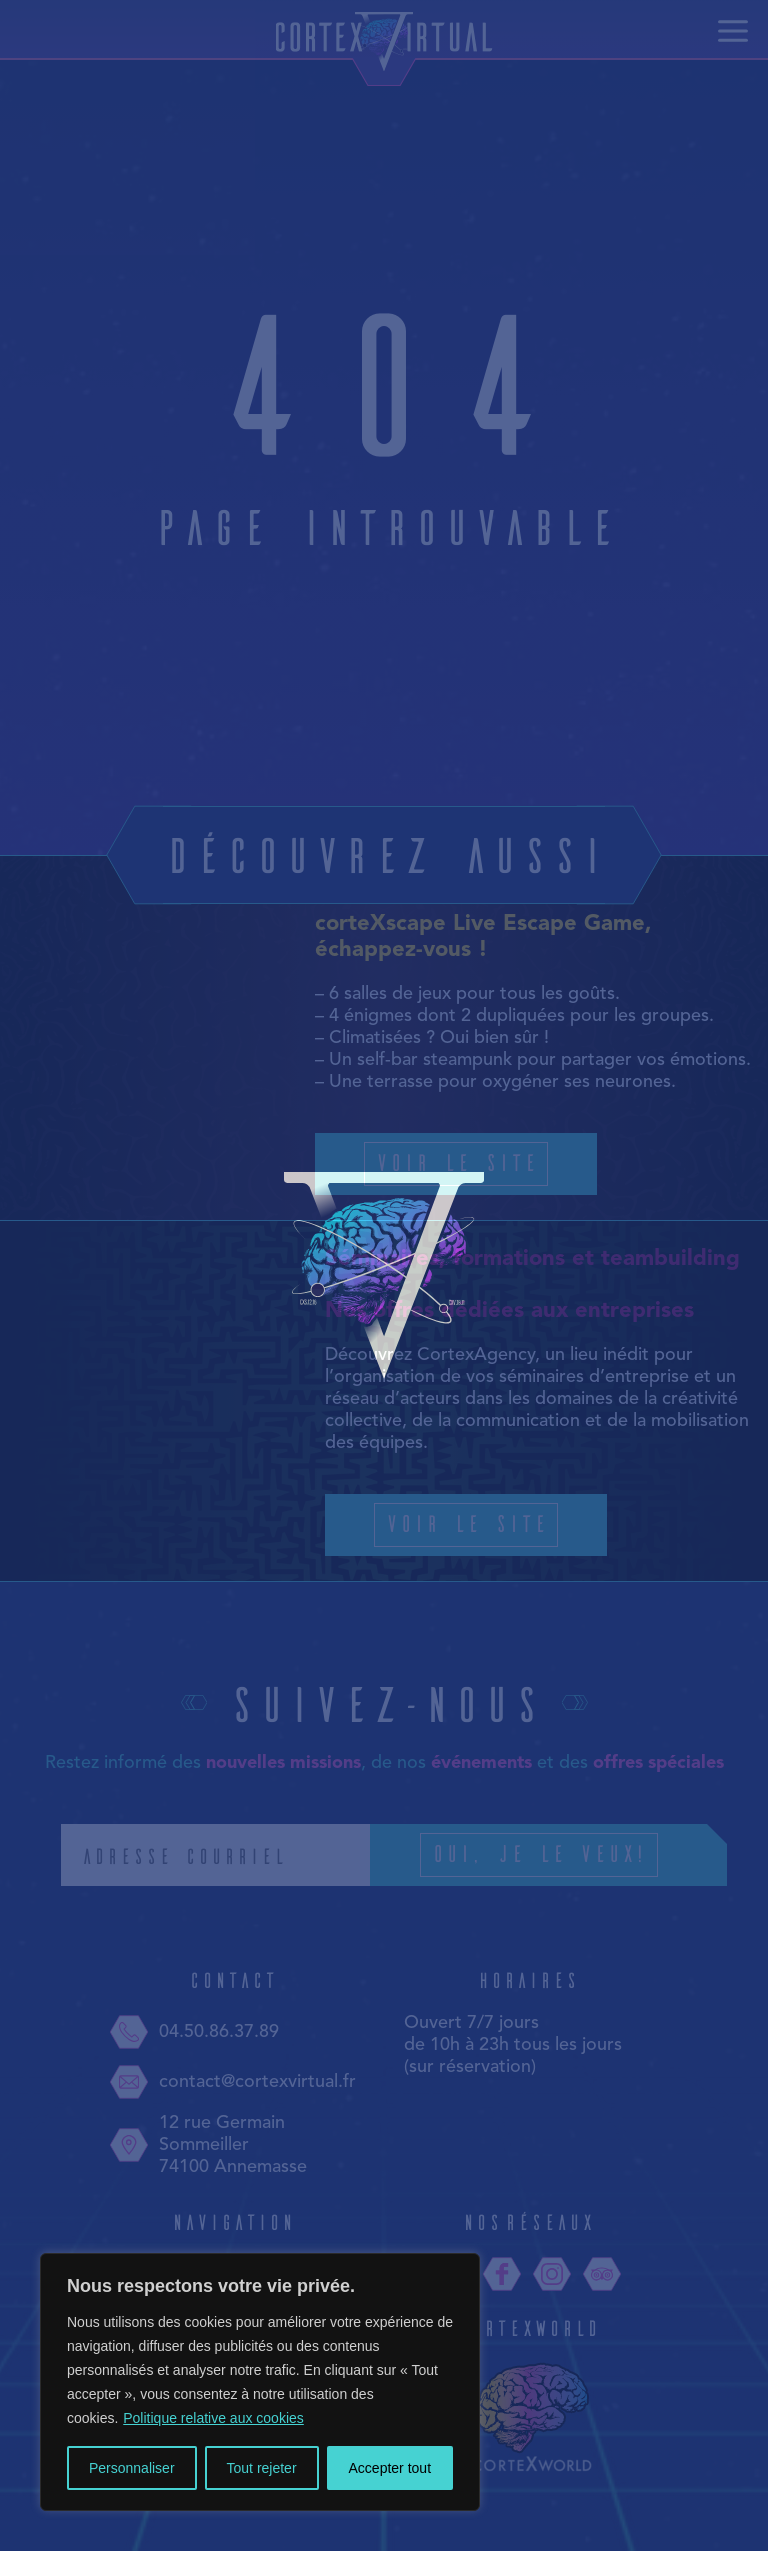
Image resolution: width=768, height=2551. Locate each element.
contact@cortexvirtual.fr (232, 2082)
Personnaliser (132, 2468)
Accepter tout (390, 2468)
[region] (260, 2382)
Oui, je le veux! (569, 1855)
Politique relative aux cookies (213, 2418)
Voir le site (456, 1161)
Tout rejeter (262, 2468)
